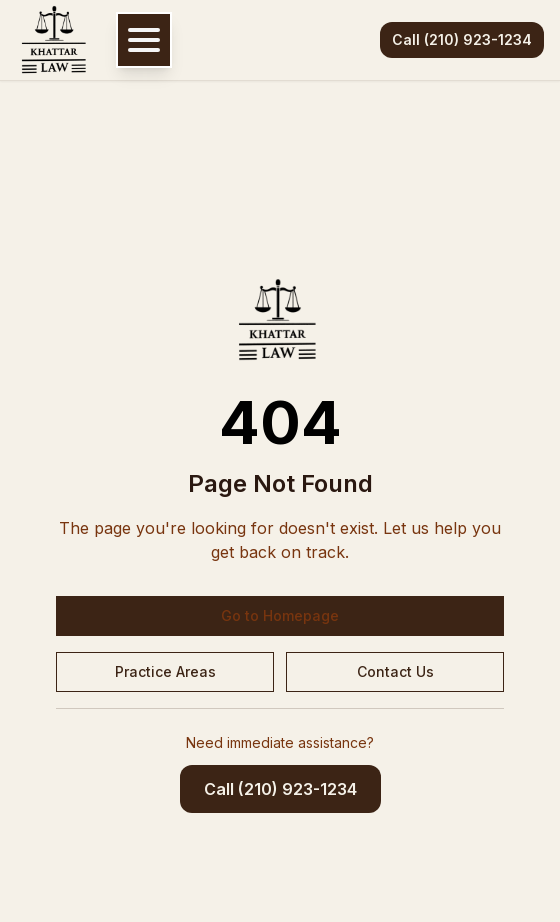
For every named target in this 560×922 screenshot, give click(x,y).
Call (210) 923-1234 (462, 39)
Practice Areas (165, 671)
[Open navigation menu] (144, 40)
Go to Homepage (280, 615)
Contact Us (395, 671)
